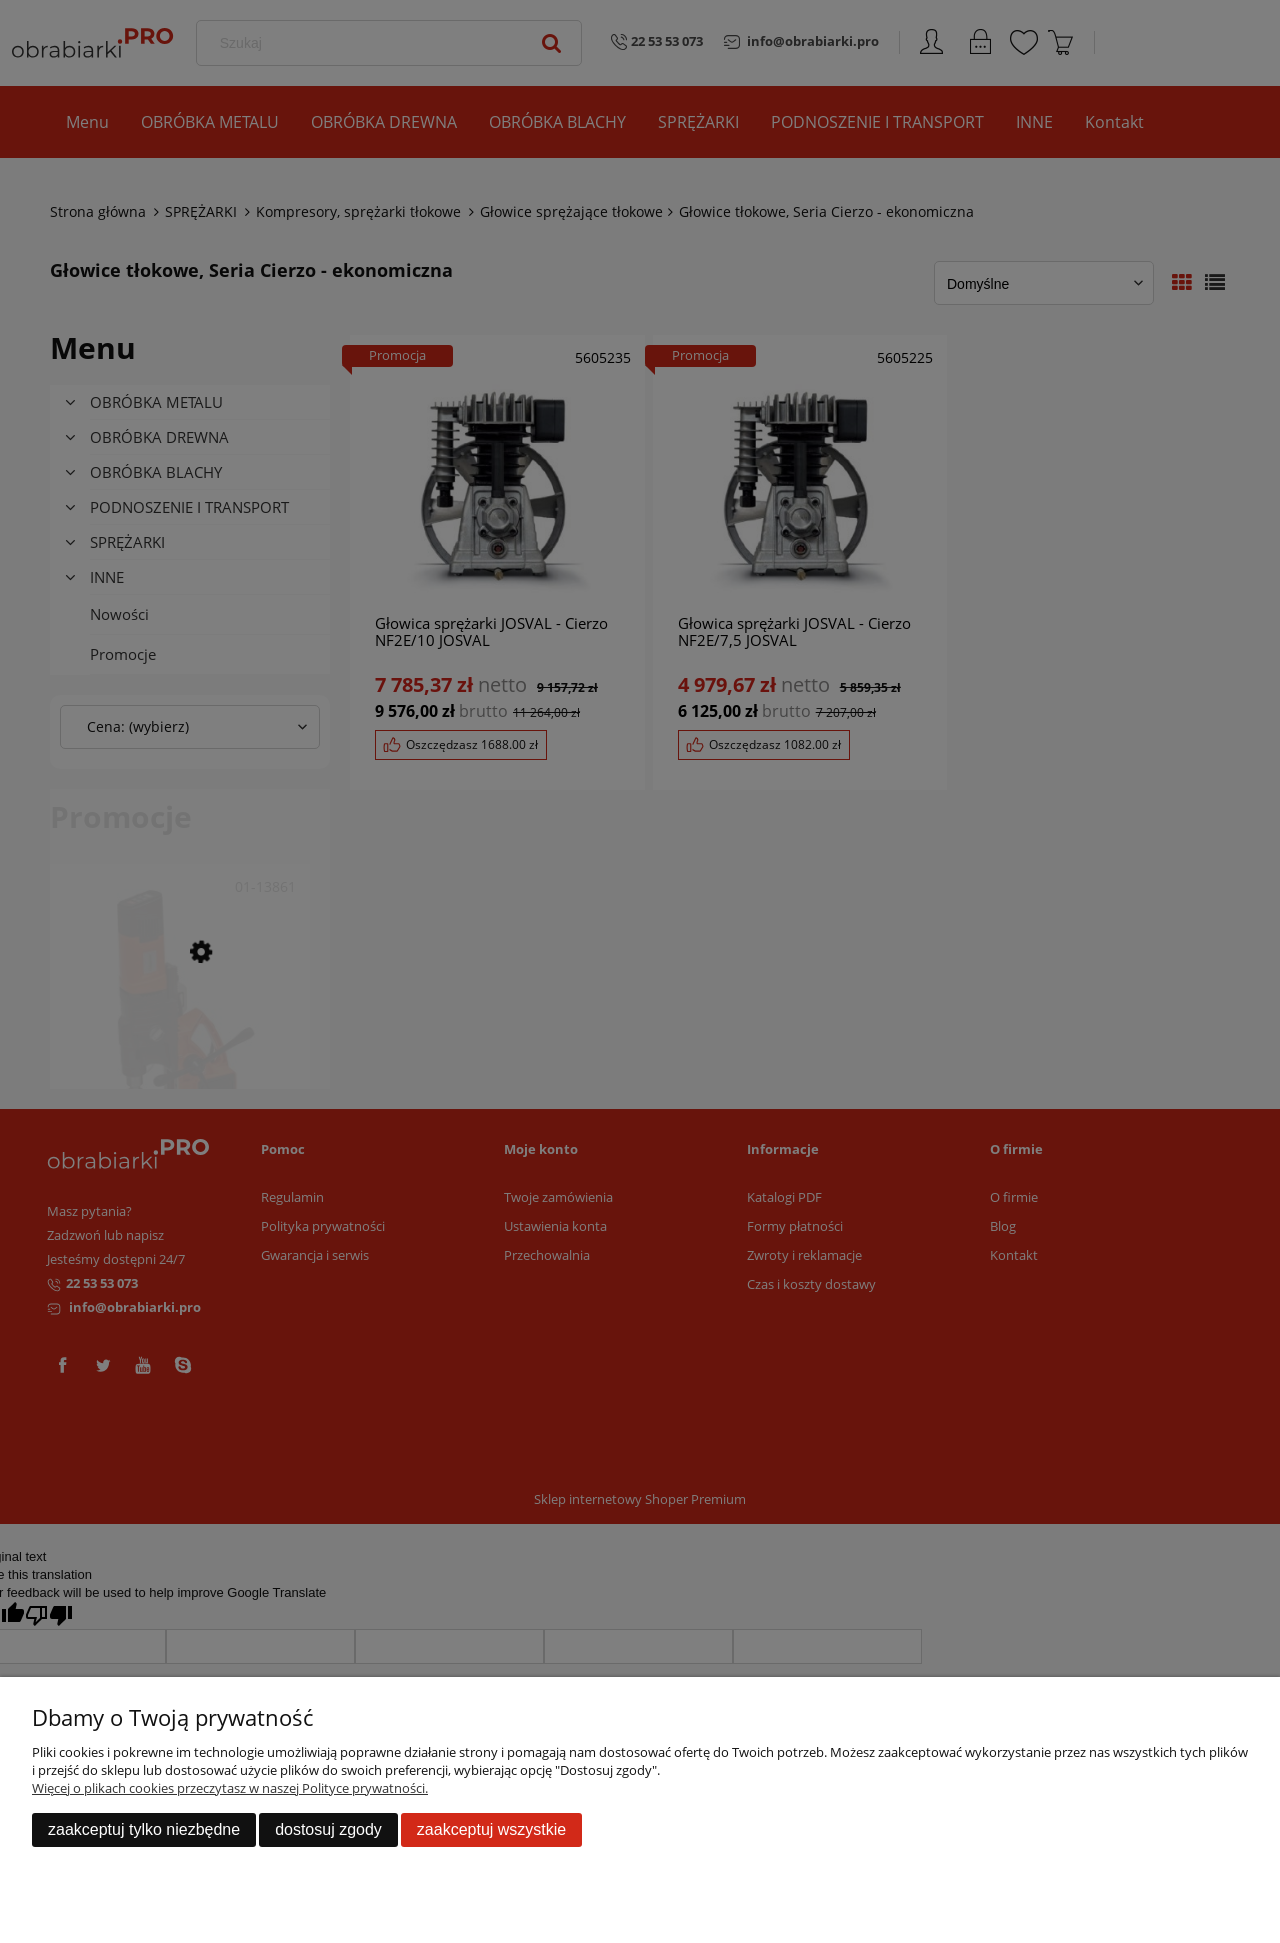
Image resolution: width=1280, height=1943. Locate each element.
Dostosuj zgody (328, 1829)
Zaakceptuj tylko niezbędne (144, 1829)
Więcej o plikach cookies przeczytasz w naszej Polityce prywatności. (230, 1788)
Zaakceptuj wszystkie (491, 1829)
